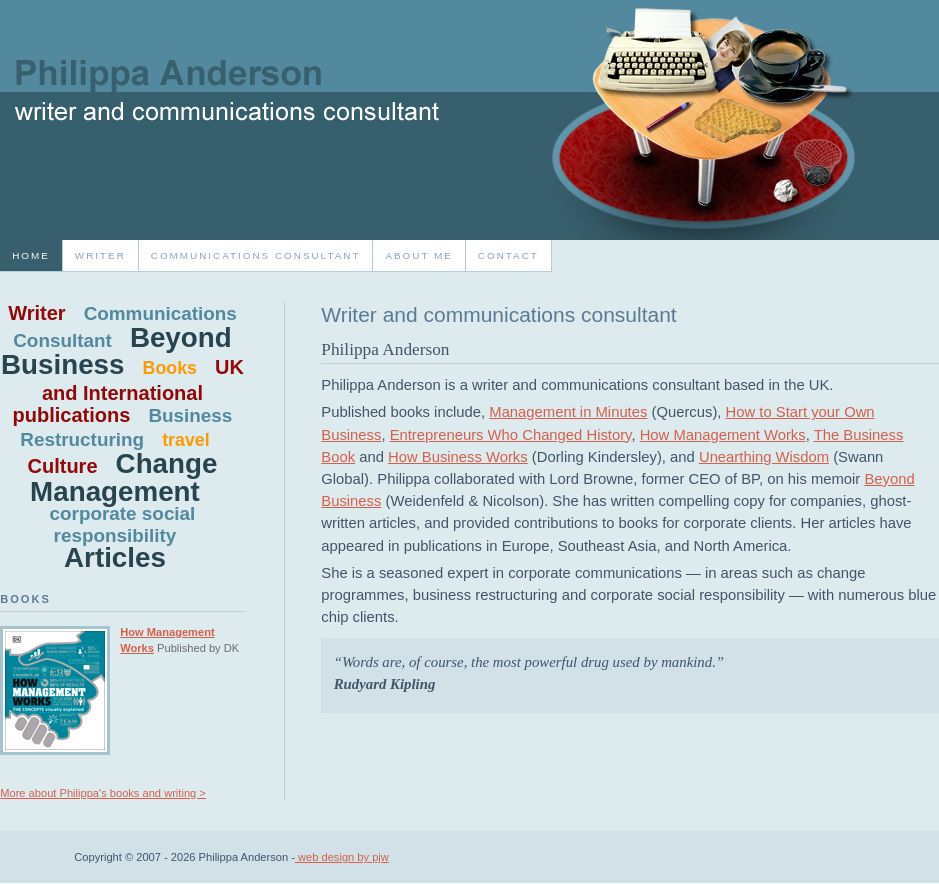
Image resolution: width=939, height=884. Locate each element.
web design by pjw (342, 857)
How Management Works (723, 435)
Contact (508, 255)
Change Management (123, 477)
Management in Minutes (568, 412)
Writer (100, 255)
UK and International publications (128, 390)
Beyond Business (116, 351)
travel (185, 440)
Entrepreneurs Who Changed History (511, 435)
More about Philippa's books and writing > (103, 793)
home (31, 255)
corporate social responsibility (123, 524)
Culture (63, 466)
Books (170, 368)
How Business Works (458, 457)
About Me (418, 255)
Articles (115, 557)
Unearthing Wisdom (764, 457)
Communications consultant (256, 255)
